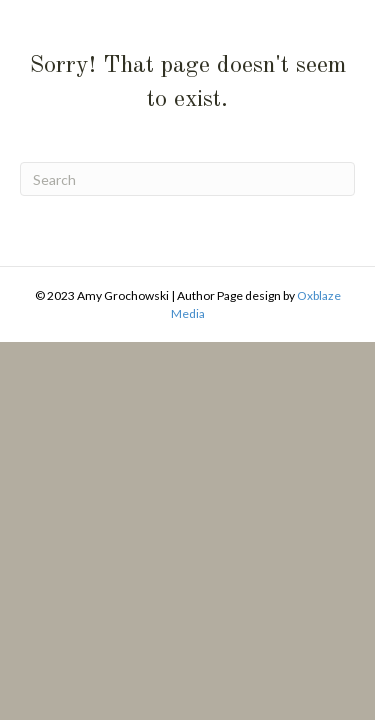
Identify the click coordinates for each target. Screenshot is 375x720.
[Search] (187, 179)
